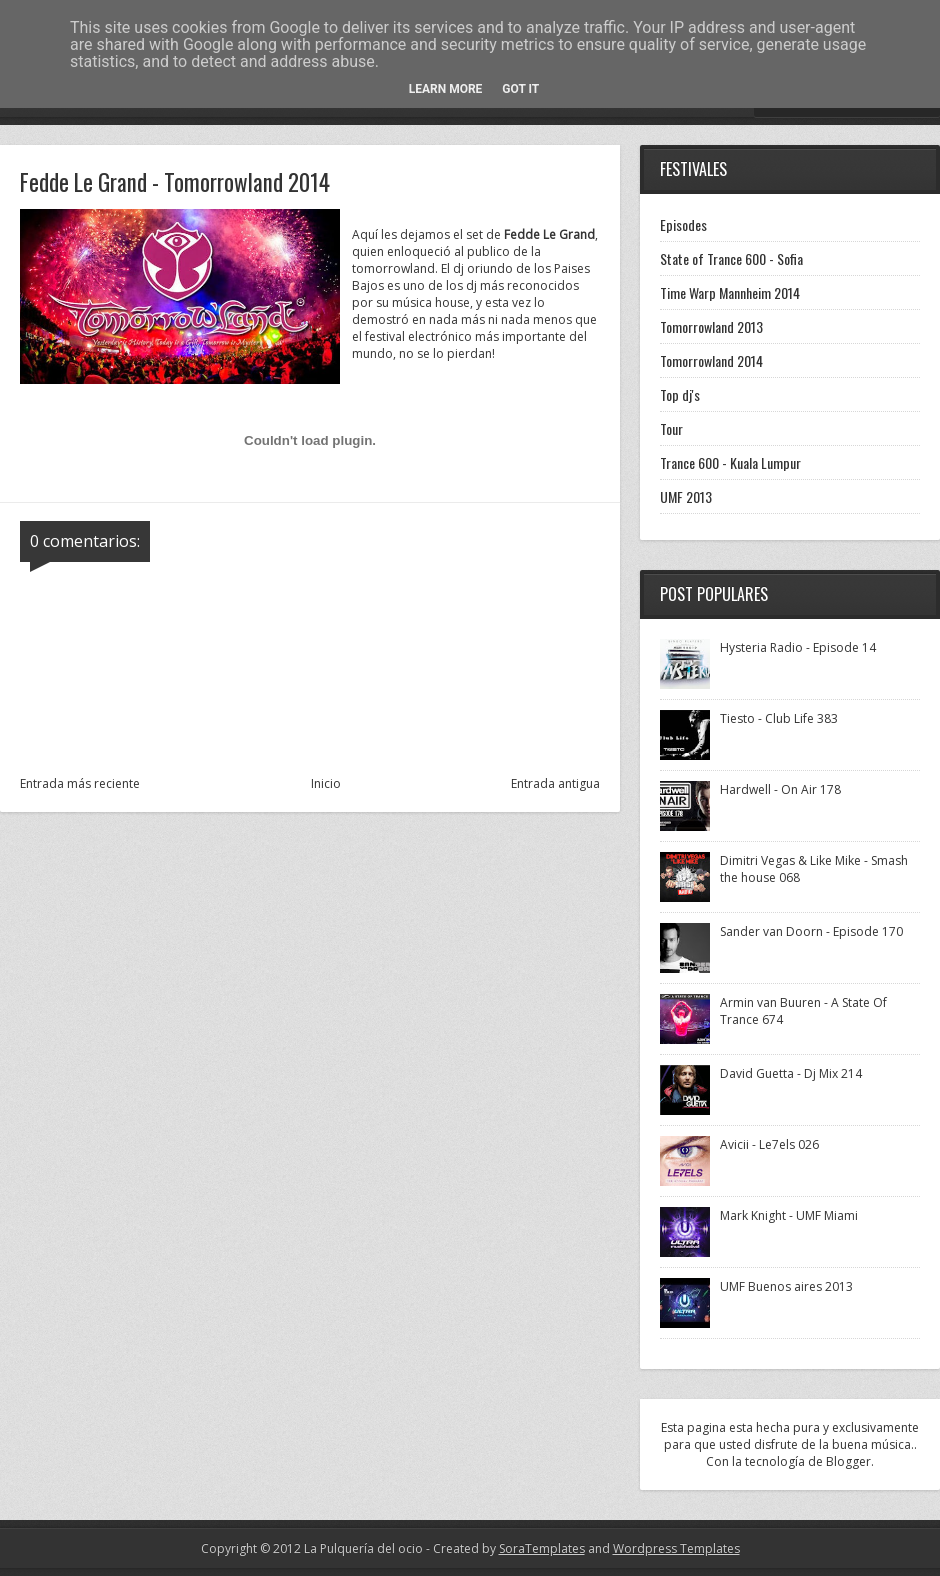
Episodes (683, 224)
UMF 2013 (686, 496)
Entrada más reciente (80, 783)
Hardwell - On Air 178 (780, 789)
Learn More (446, 89)
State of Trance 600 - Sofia (731, 258)
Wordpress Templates (676, 1548)
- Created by (504, 1548)
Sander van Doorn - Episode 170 (811, 931)
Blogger (848, 1461)
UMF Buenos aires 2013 (786, 1286)
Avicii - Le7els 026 (769, 1144)
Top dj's (680, 394)
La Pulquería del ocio (363, 1548)
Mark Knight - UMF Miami (789, 1215)
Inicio (326, 783)
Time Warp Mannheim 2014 (730, 292)
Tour (671, 428)
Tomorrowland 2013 (711, 326)
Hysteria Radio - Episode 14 (798, 647)
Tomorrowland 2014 (711, 360)
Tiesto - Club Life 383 (779, 718)
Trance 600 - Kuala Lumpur (730, 462)
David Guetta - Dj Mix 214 (791, 1073)
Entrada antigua (555, 783)
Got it (520, 89)
